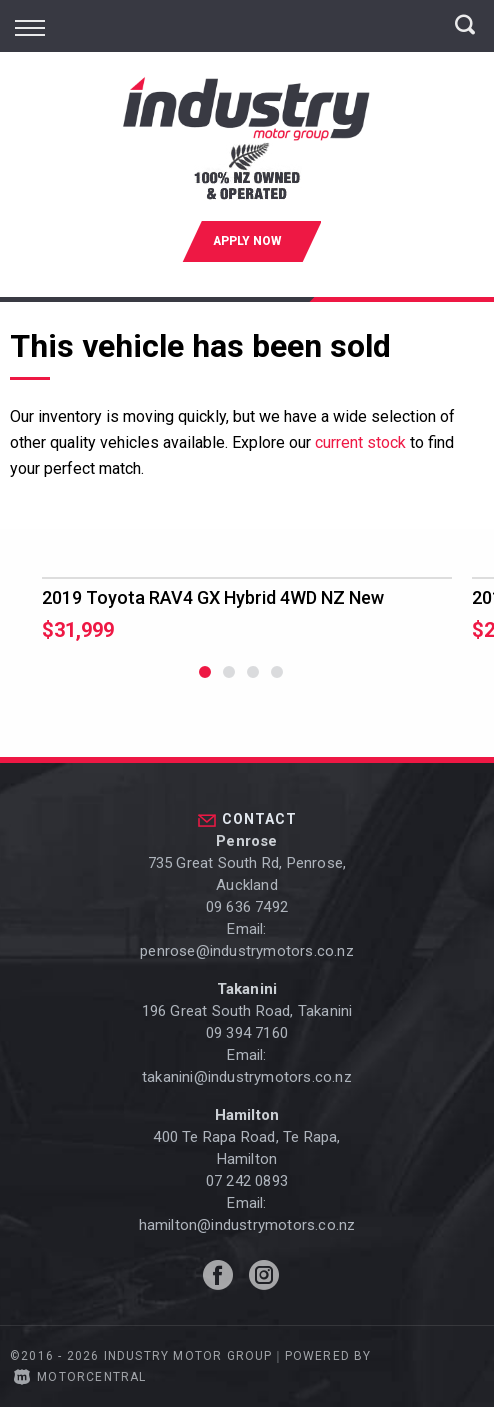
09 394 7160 (247, 1033)
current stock (360, 442)
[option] (247, 609)
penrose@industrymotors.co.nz (247, 951)
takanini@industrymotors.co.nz (247, 1077)
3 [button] (253, 681)
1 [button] (205, 681)
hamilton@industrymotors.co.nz (247, 1225)
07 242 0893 (247, 1181)
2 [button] (229, 681)
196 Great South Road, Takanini (247, 1011)
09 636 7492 (247, 907)
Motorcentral (80, 1377)
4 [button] (277, 681)
